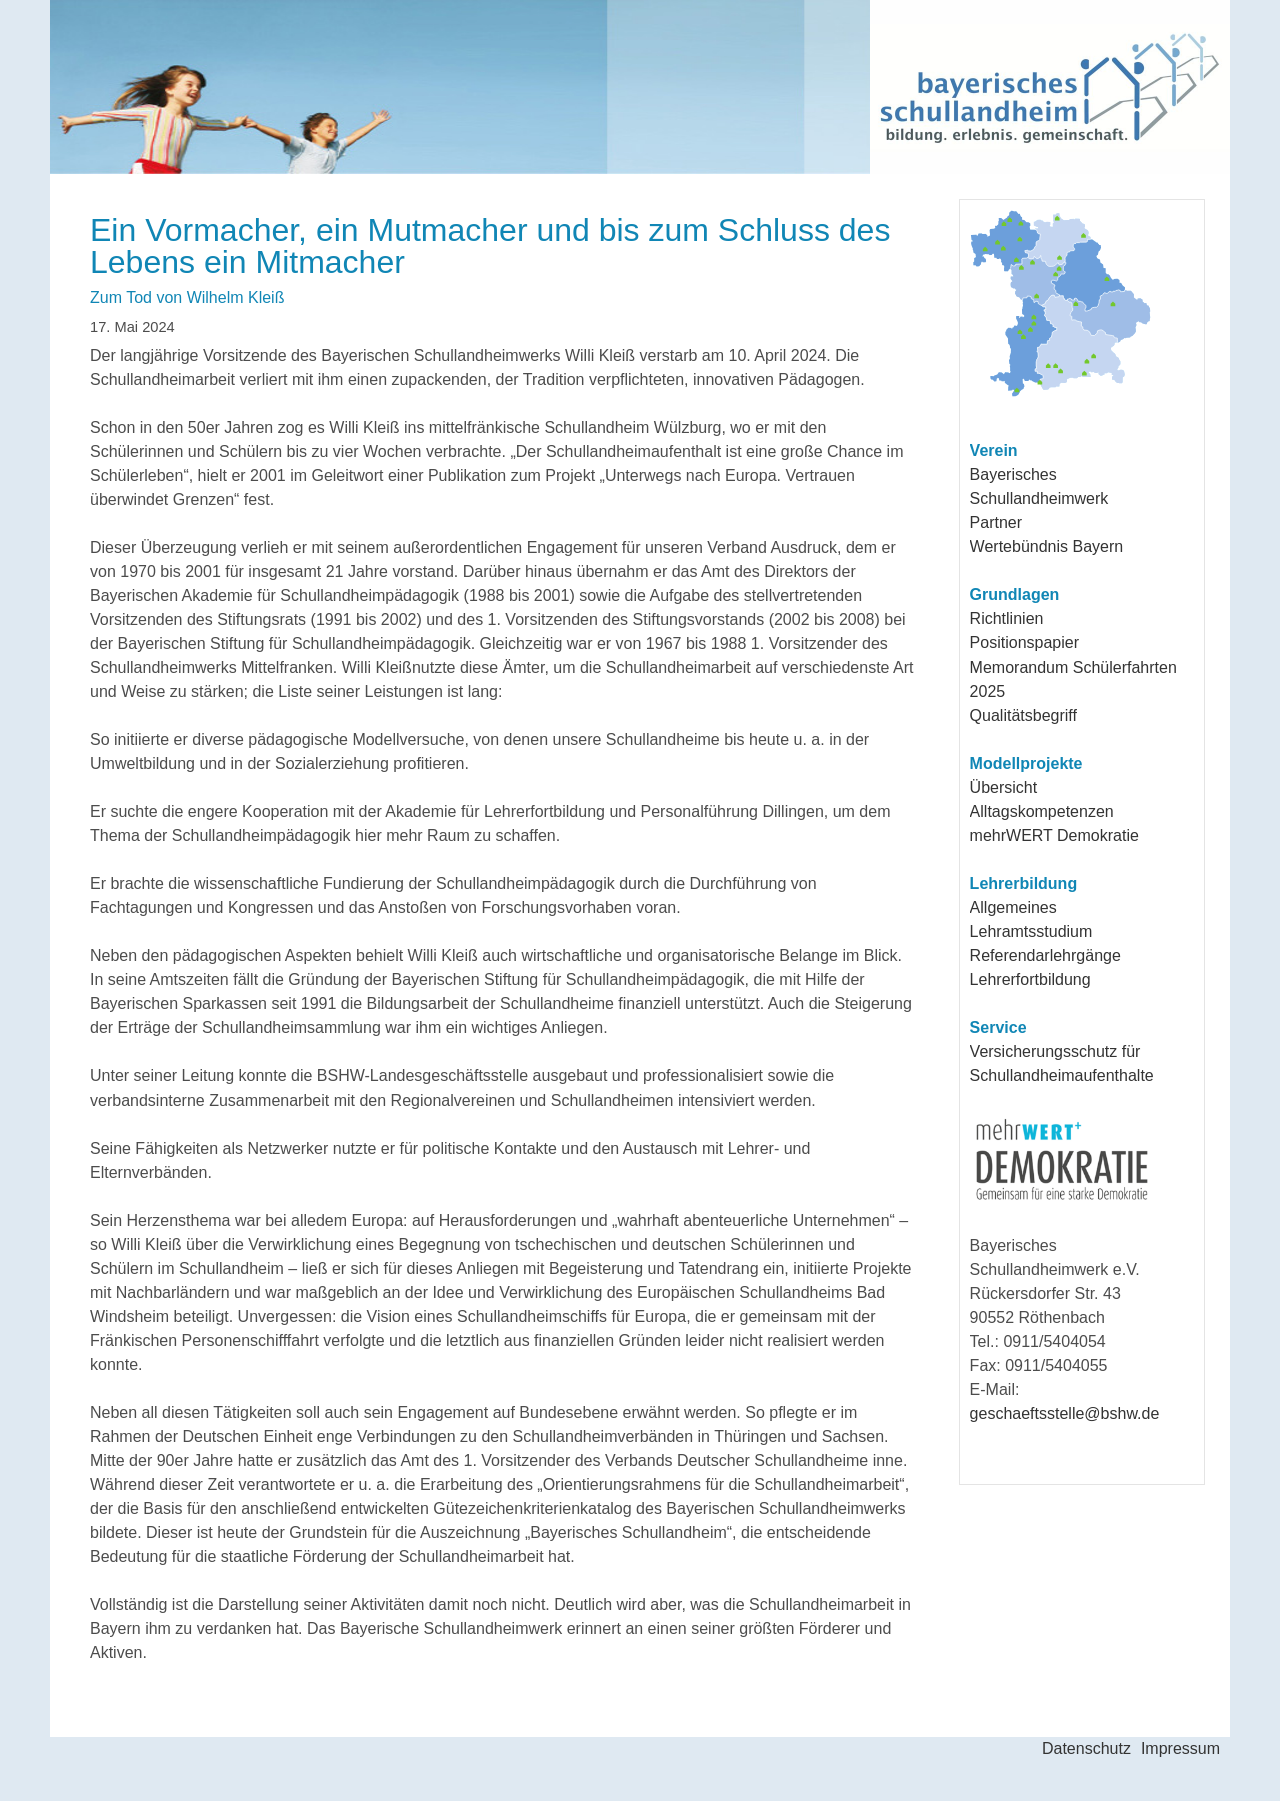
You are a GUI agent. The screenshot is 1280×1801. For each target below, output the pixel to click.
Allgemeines (1013, 907)
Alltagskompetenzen (1042, 811)
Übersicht (1004, 787)
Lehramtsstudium (1031, 931)
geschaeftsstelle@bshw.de (1065, 1413)
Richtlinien (1007, 618)
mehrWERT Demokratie (1054, 835)
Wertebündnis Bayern (1047, 546)
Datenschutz (1086, 1748)
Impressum (1180, 1748)
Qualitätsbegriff (1023, 715)
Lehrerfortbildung (1030, 979)
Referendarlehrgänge (1045, 955)
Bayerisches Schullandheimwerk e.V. (541, 87)
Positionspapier (1024, 642)
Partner (996, 522)
